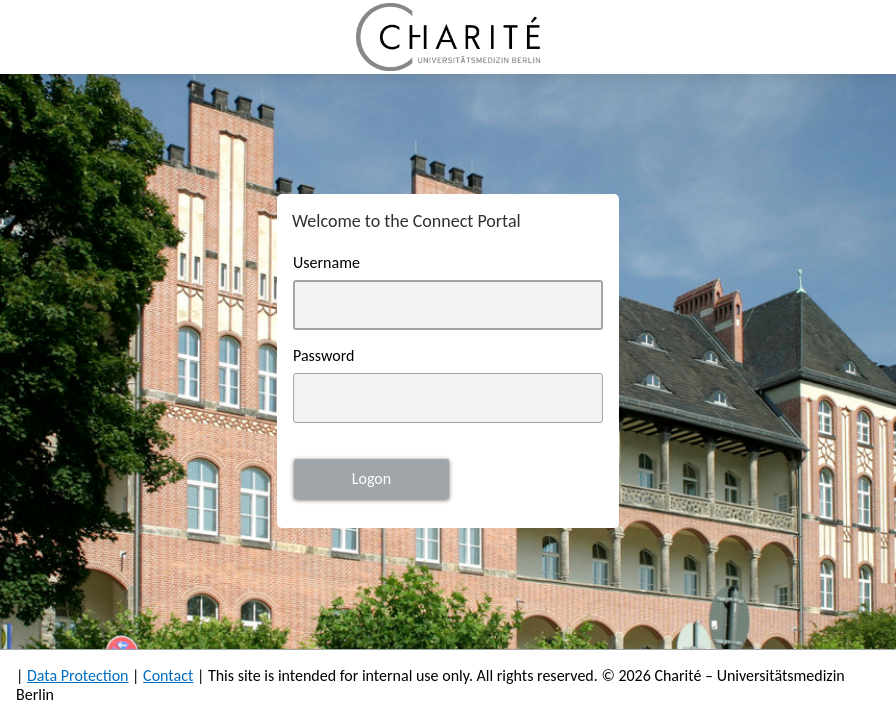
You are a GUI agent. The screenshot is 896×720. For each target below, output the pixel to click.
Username (326, 262)
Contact (168, 675)
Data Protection (78, 675)
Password (324, 355)
